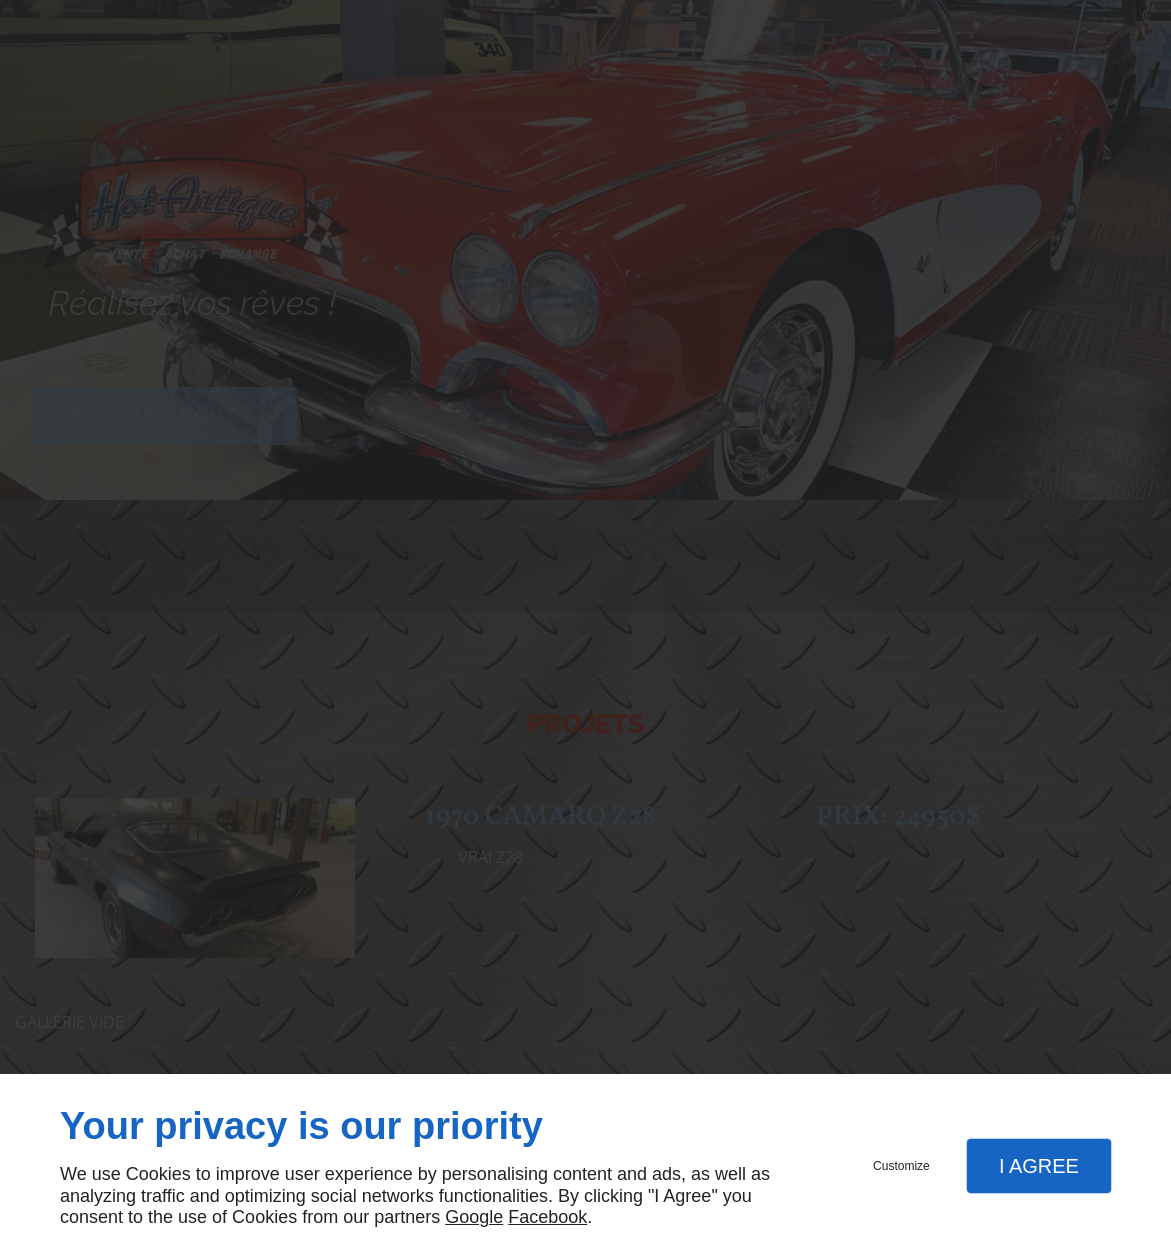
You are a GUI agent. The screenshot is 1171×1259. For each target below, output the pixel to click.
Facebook (547, 1217)
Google (474, 1217)
